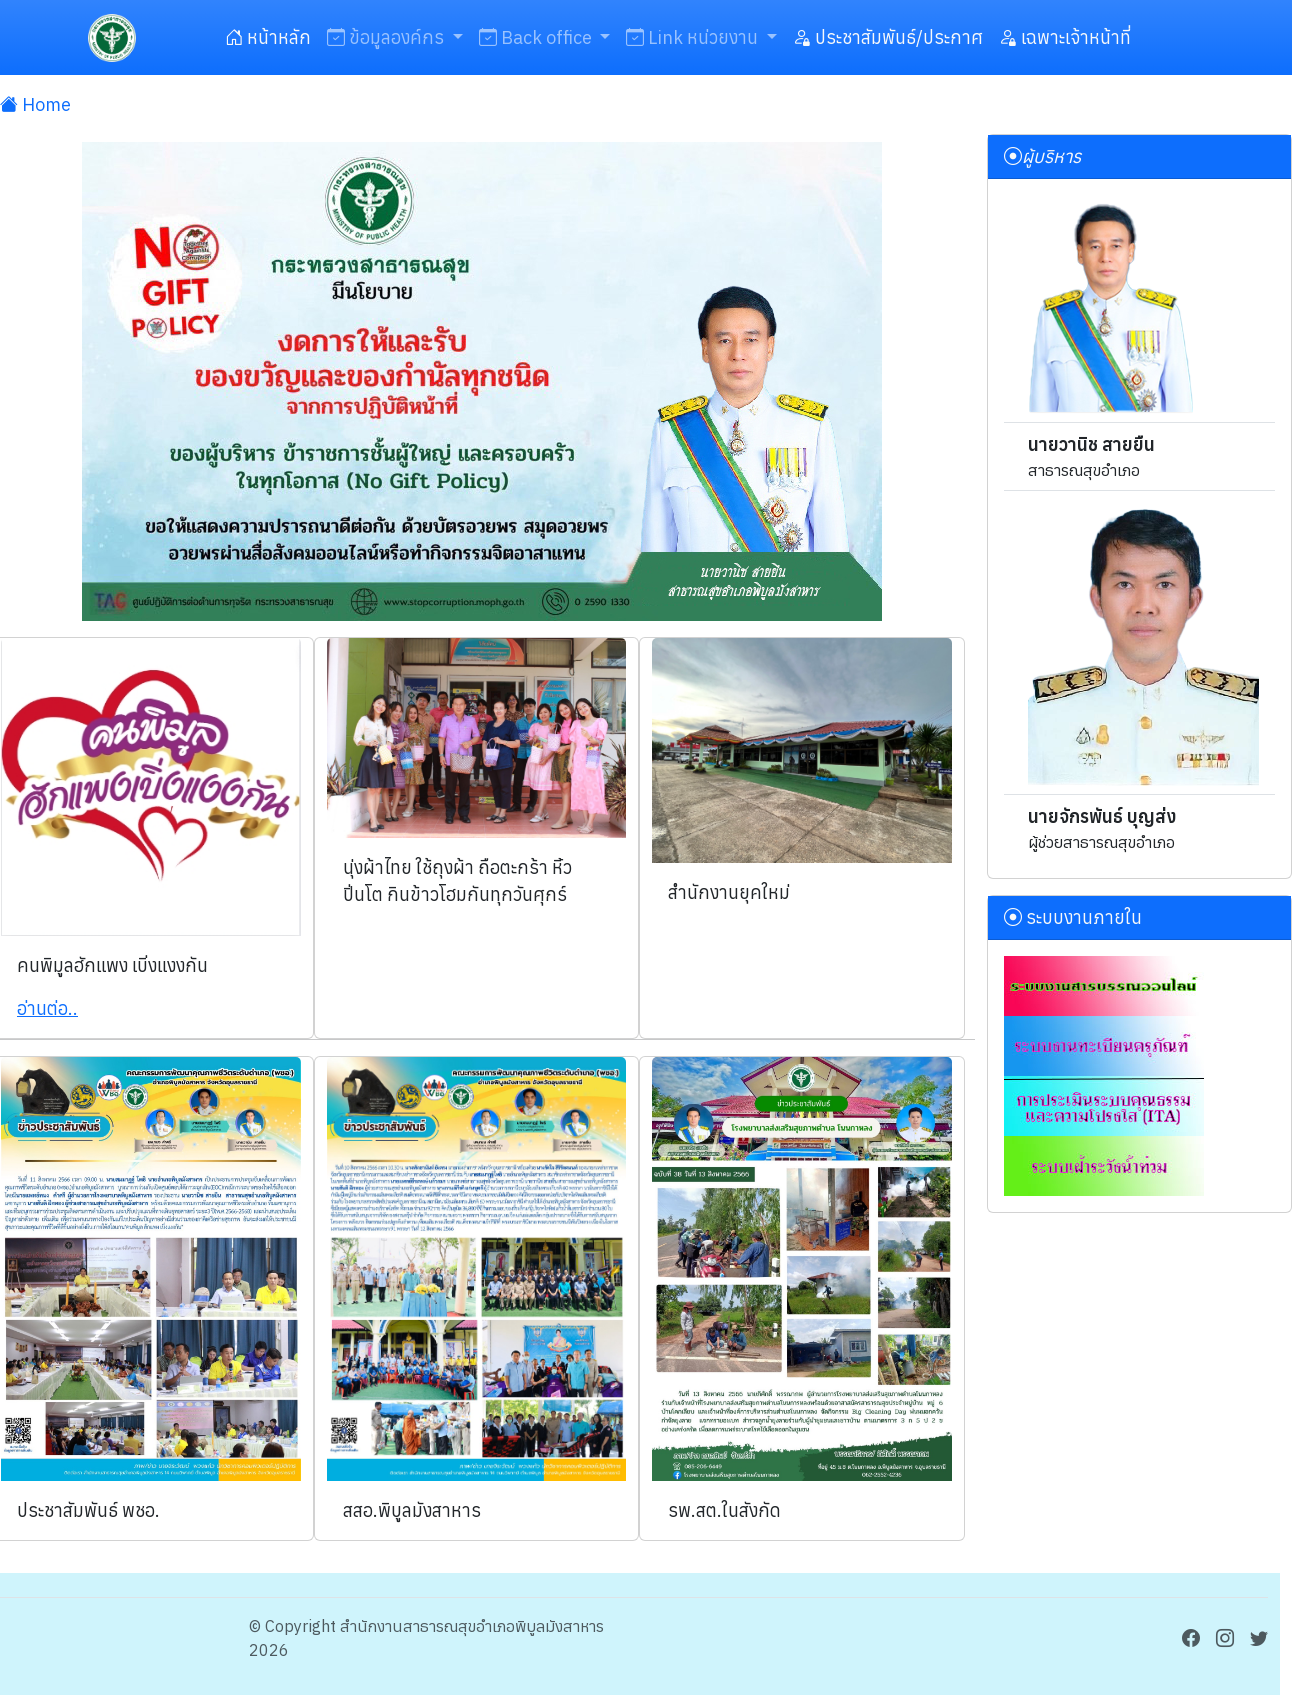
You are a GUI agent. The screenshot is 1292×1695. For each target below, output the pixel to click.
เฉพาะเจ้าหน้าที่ (1065, 37)
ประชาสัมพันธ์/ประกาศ (888, 37)
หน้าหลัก (268, 37)
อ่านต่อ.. (47, 1008)
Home (35, 104)
